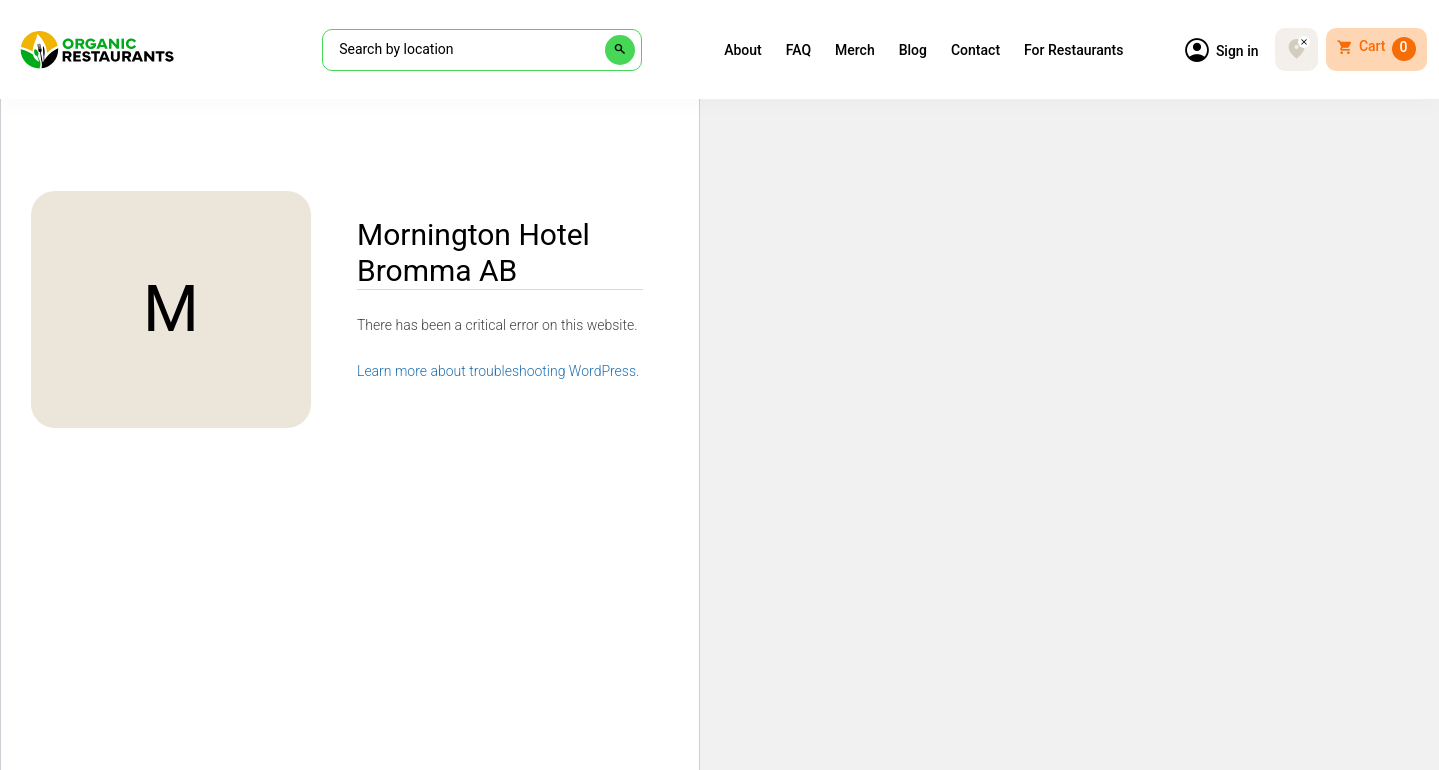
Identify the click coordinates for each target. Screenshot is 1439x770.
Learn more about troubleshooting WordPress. (498, 371)
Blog (913, 50)
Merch (855, 50)
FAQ (798, 50)
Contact (975, 50)
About (743, 50)
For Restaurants (1073, 50)
